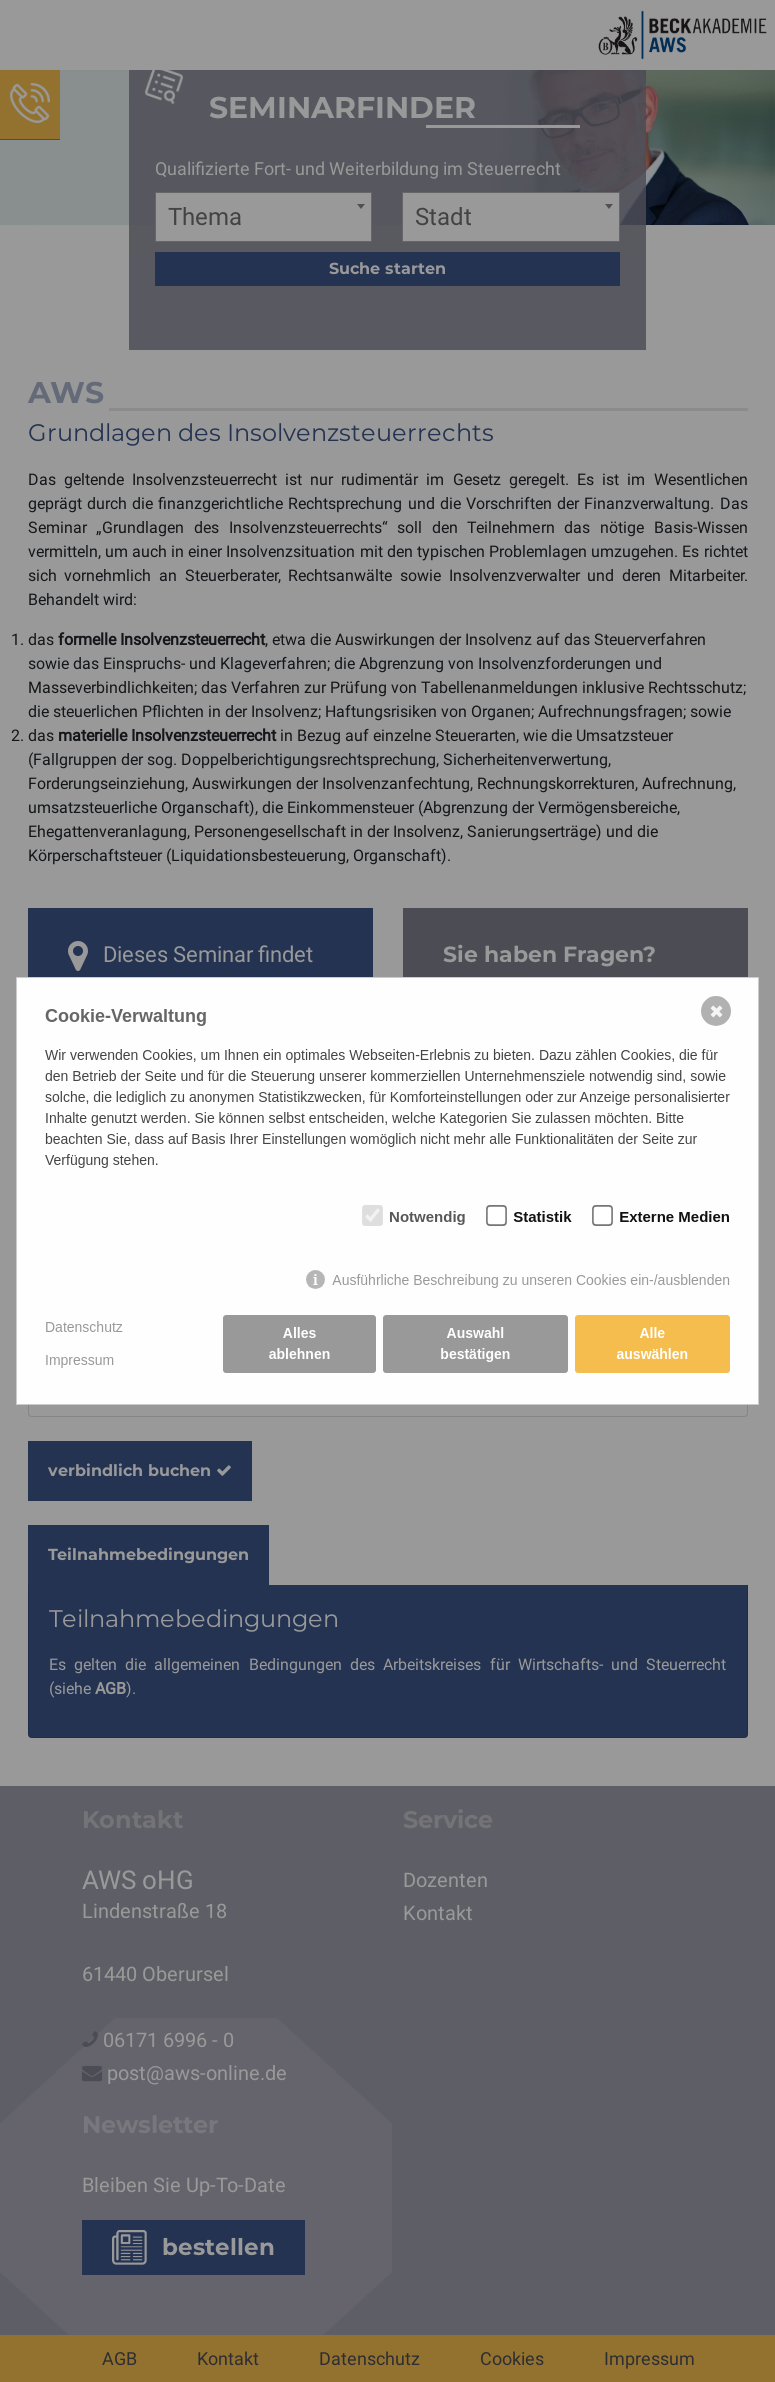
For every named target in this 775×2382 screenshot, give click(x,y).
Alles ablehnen (299, 1343)
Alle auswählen (653, 1343)
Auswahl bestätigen (475, 1343)
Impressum (79, 1360)
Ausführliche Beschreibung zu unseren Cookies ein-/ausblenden (531, 1280)
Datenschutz (84, 1327)
